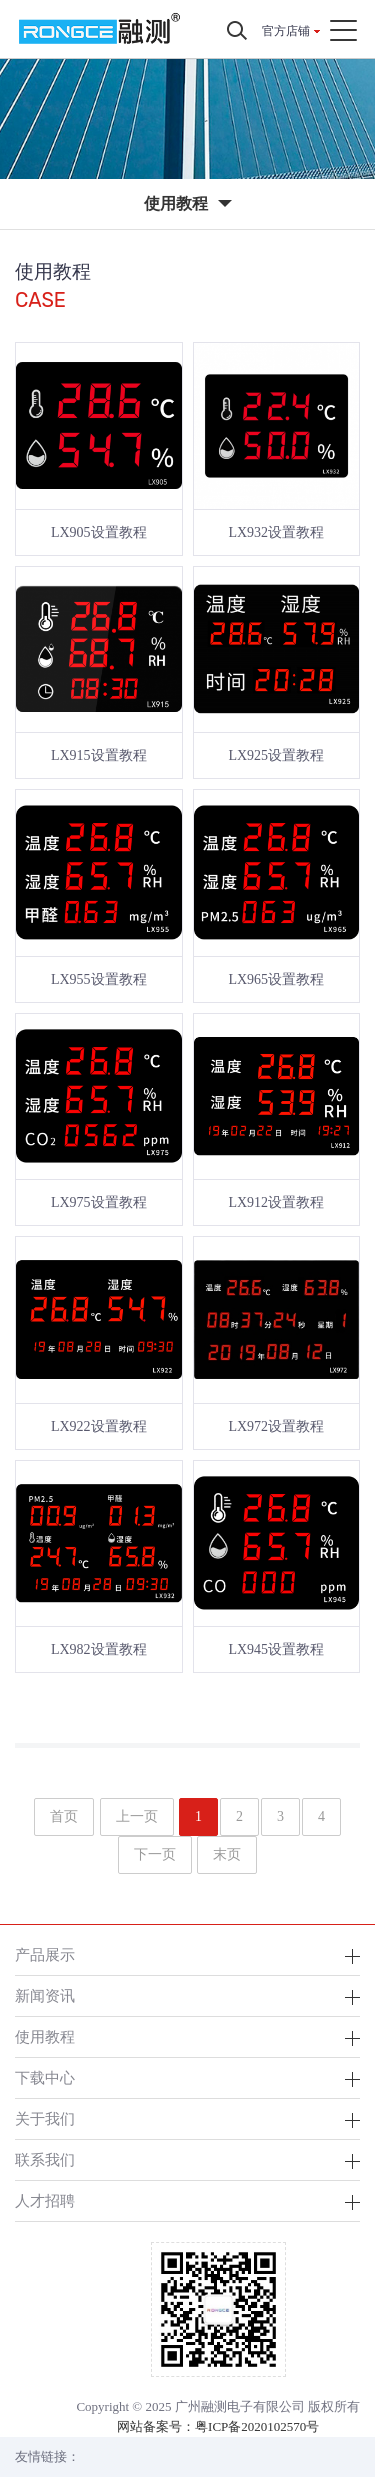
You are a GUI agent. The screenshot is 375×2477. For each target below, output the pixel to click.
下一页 (155, 1854)
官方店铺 (286, 31)
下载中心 (45, 2077)
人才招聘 (45, 2200)
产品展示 (45, 1954)
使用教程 (45, 2036)
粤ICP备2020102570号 (257, 2426)
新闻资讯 (45, 1995)
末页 (227, 1854)
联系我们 (45, 2159)
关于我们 (45, 2118)
